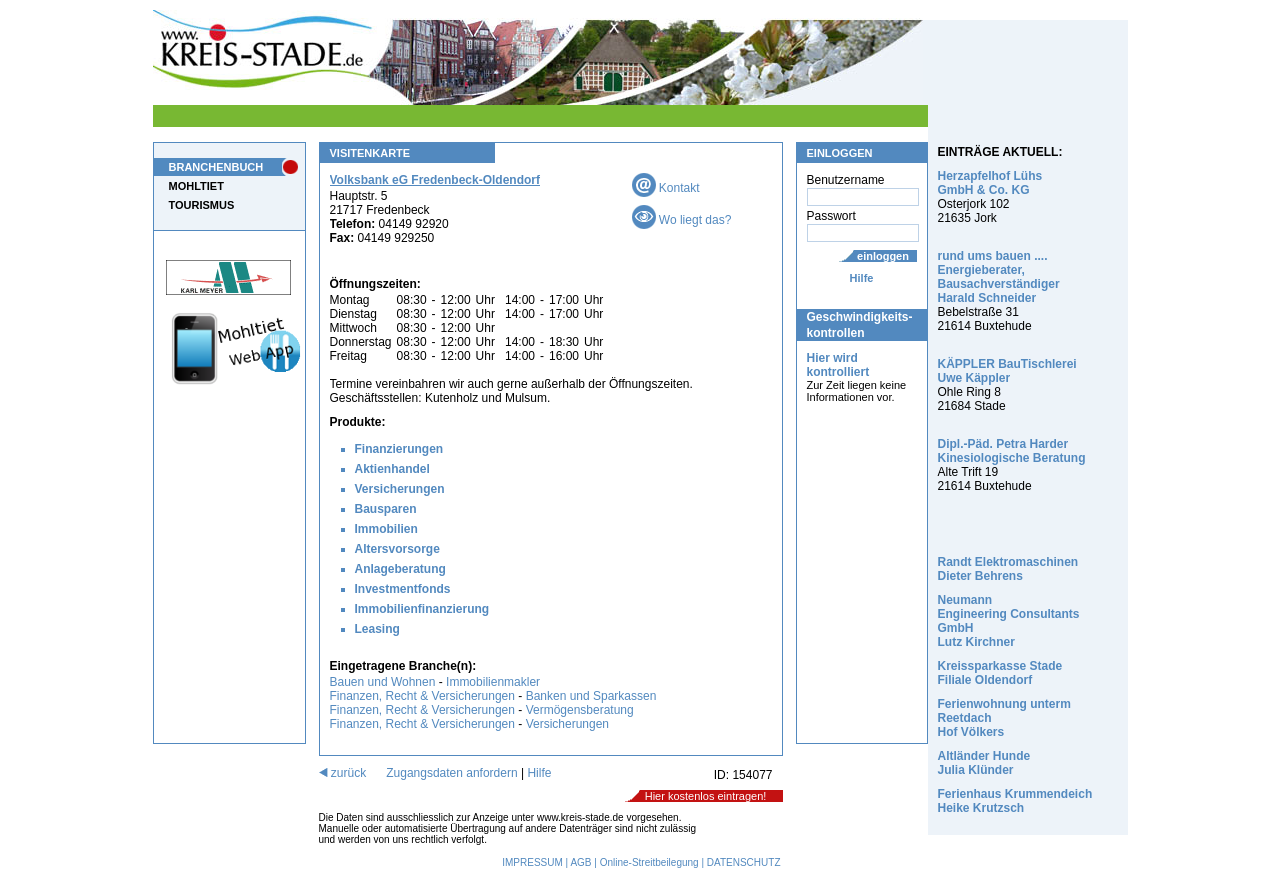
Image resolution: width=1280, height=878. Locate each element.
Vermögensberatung (580, 710)
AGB (580, 862)
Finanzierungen (399, 449)
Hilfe (862, 278)
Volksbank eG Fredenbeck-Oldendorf (435, 180)
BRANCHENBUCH (216, 167)
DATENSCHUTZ (744, 862)
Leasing (377, 629)
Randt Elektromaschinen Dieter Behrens (1008, 569)
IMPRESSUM (532, 862)
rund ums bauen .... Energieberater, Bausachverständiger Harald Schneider (999, 277)
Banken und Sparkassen (591, 696)
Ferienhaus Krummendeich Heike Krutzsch (1015, 801)
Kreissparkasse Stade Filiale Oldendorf (1000, 673)
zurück (343, 773)
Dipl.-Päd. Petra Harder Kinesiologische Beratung (1012, 451)
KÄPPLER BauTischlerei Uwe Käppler (1007, 371)
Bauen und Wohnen (383, 682)
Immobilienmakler (493, 682)
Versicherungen (400, 489)
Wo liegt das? (682, 220)
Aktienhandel (392, 469)
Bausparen (386, 509)
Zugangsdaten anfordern (451, 773)
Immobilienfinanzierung (422, 609)
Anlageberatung (400, 569)
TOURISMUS (202, 205)
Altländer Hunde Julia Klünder (984, 763)
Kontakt (666, 188)
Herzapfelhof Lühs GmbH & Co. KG (990, 183)
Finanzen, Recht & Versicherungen (422, 696)
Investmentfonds (403, 589)
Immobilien (386, 529)
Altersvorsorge (397, 549)
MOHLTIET (196, 186)
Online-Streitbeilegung (649, 862)
